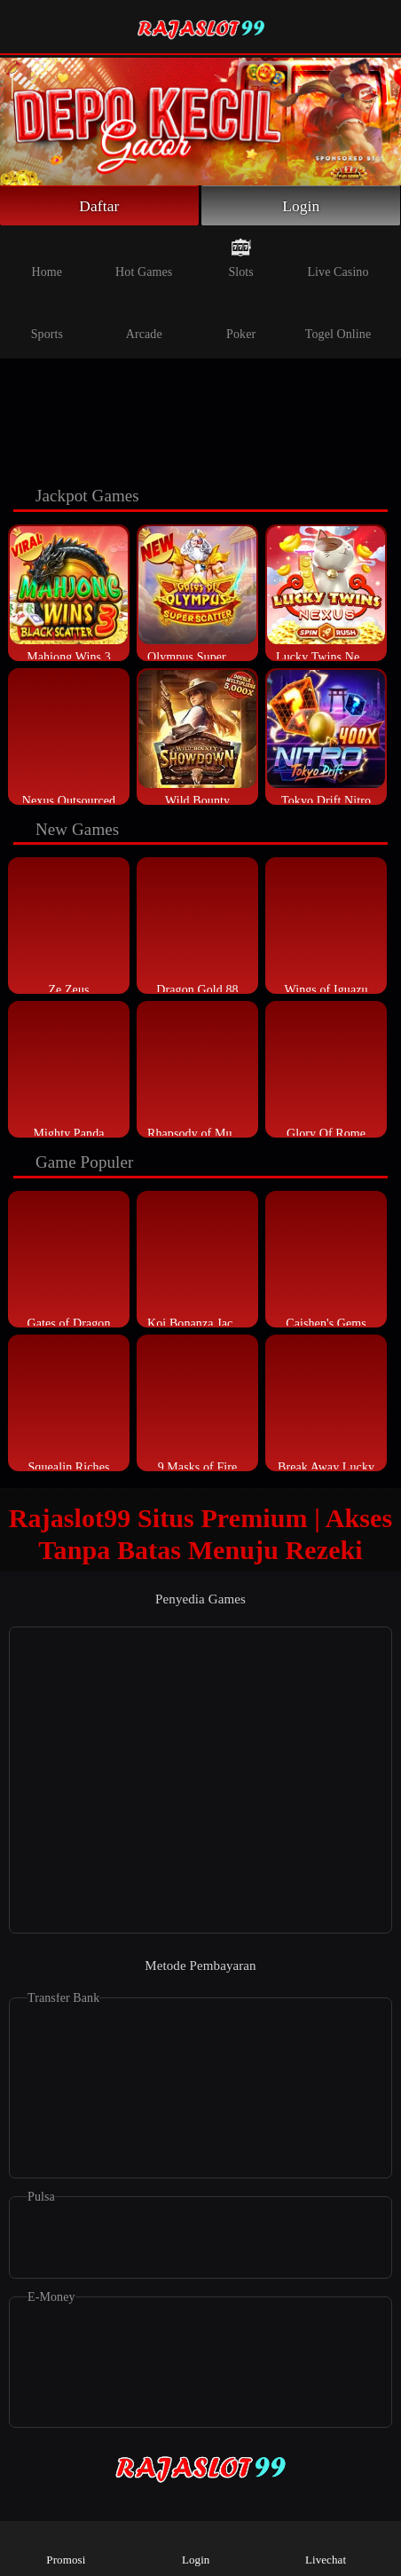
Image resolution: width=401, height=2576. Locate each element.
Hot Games (143, 258)
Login (300, 206)
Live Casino (337, 258)
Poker (241, 320)
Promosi (65, 2547)
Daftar (100, 206)
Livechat (325, 2547)
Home (47, 258)
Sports (47, 320)
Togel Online (338, 320)
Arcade (144, 320)
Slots (241, 258)
